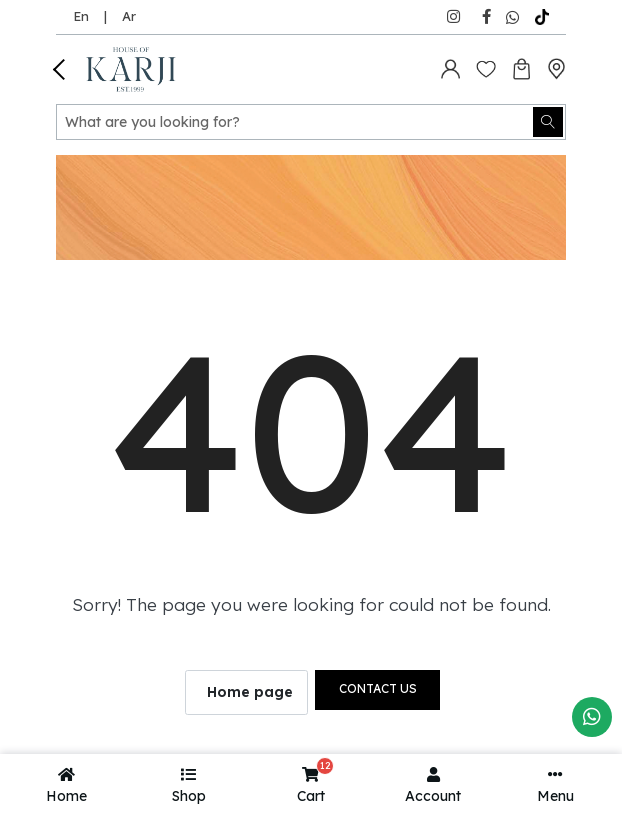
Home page (250, 692)
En (81, 16)
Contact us (378, 688)
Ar (129, 16)
